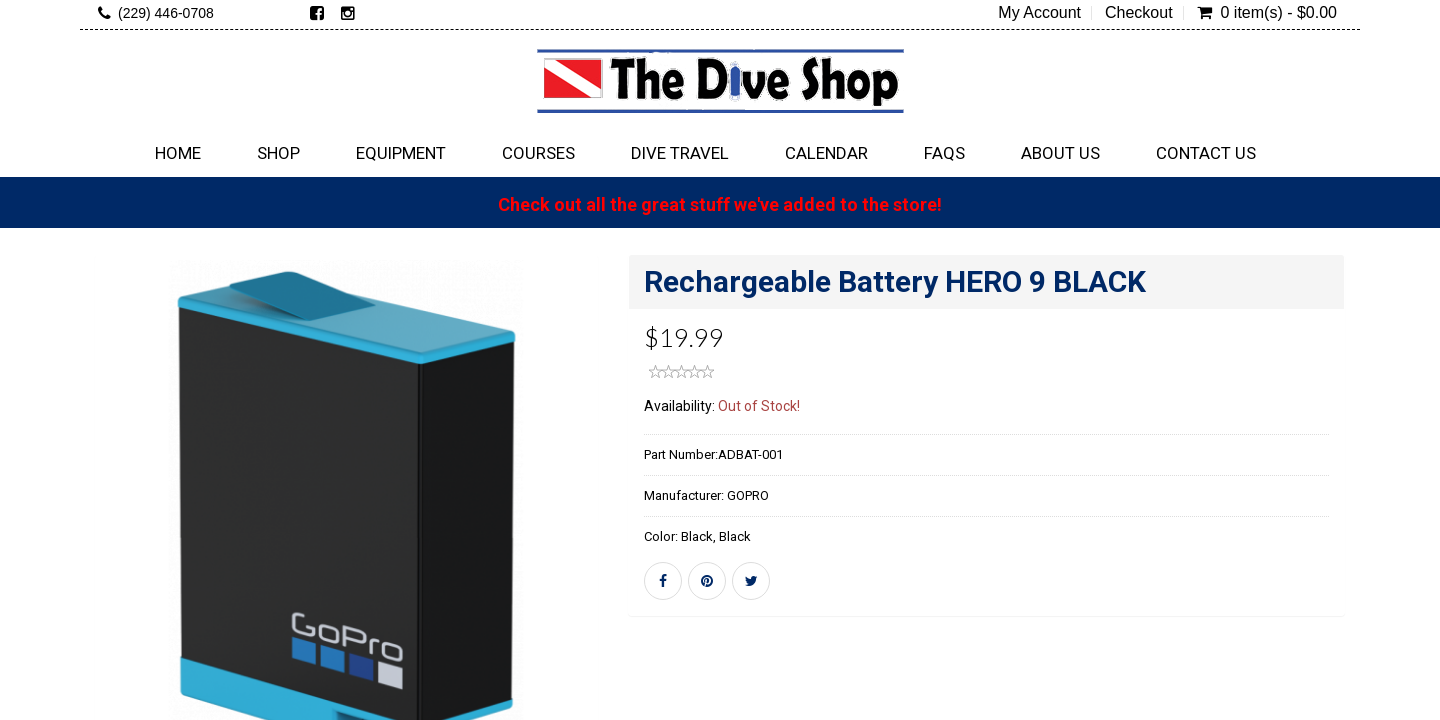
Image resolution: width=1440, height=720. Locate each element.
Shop (278, 153)
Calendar (826, 153)
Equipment (401, 153)
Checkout (1139, 13)
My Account (1039, 13)
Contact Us (1206, 153)
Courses (538, 153)
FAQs (944, 153)
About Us (1060, 153)
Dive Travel (680, 153)
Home (178, 153)
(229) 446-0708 (166, 13)
